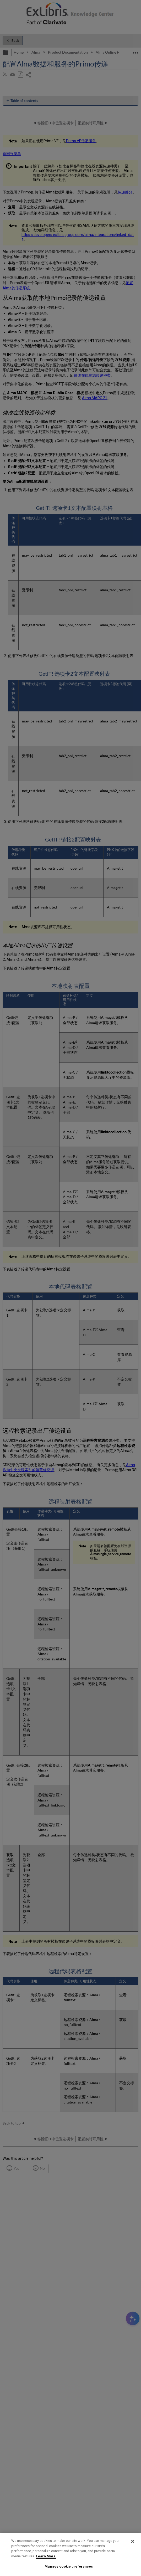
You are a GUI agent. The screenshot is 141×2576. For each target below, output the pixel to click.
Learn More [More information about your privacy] (46, 2556)
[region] (70, 2554)
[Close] (132, 2541)
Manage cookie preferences (69, 2566)
